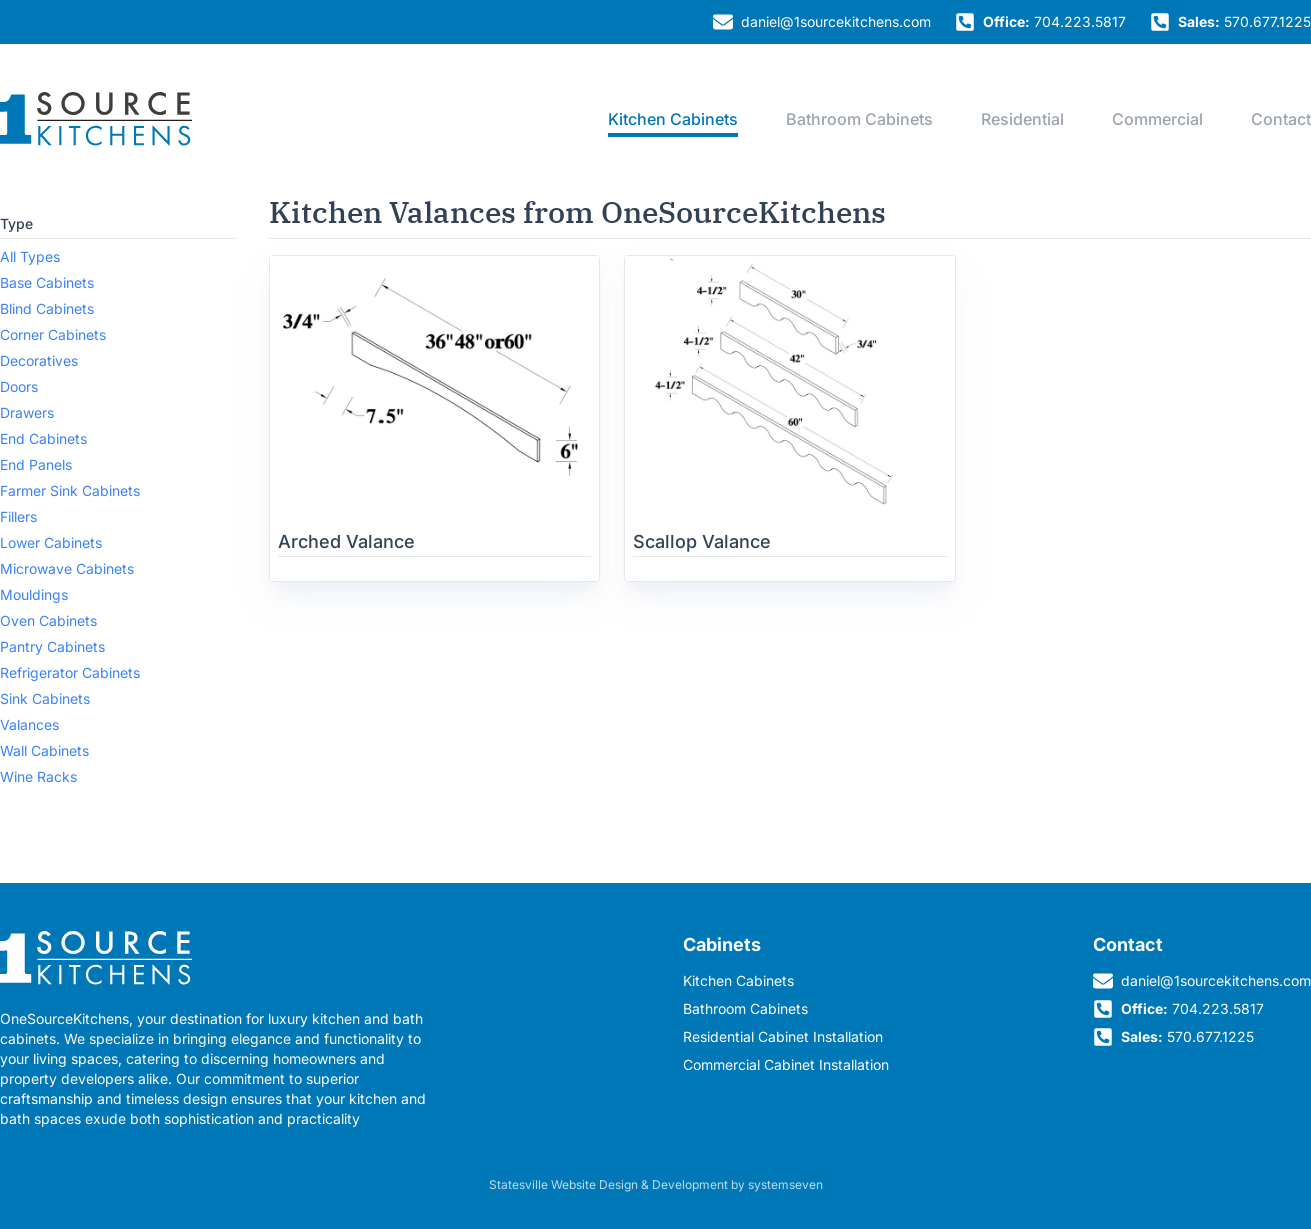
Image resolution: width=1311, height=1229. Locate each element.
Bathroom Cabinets (859, 119)
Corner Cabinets (53, 334)
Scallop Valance (702, 541)
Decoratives (39, 360)
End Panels (36, 464)
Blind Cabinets (47, 308)
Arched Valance (346, 541)
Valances (29, 724)
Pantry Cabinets (52, 646)
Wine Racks (38, 776)
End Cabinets (43, 438)
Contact (1281, 119)
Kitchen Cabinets (673, 119)
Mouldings (34, 594)
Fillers (18, 516)
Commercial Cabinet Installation (786, 1064)
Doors (19, 386)
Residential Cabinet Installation (783, 1036)
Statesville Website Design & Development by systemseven (656, 1184)
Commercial (1157, 119)
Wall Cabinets (44, 750)
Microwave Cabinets (67, 568)
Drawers (27, 412)
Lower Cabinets (51, 542)
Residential (1022, 119)
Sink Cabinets (45, 698)
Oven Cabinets (48, 620)
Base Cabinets (47, 282)
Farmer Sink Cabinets (70, 490)
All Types (30, 256)
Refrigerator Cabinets (70, 672)
